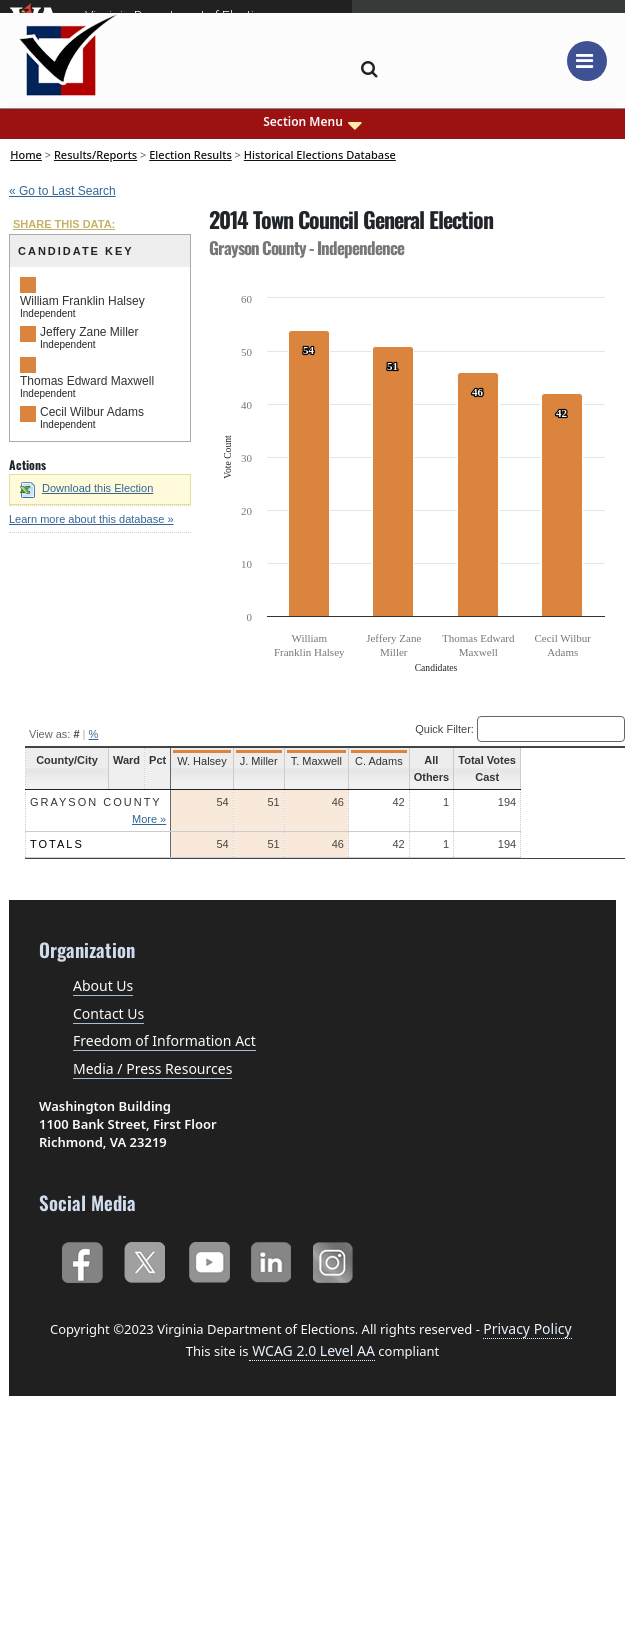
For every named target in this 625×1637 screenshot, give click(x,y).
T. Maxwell (326, 761)
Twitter (144, 1258)
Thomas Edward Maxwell (87, 381)
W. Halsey (212, 761)
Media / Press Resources (152, 1068)
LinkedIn (271, 1258)
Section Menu (312, 122)
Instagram (335, 1258)
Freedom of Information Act (164, 1040)
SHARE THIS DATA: (64, 224)
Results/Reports (95, 154)
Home (26, 154)
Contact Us (108, 1013)
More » (159, 819)
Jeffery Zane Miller (89, 332)
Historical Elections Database (320, 154)
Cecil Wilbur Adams (92, 412)
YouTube (208, 1258)
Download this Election (86, 488)
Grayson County (96, 802)
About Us (103, 985)
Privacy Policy (527, 1328)
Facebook (81, 1258)
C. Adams (389, 761)
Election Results (190, 154)
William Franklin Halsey (82, 301)
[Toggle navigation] (587, 61)
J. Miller (269, 761)
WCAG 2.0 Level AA (312, 1350)
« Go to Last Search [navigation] (62, 191)
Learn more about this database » (91, 519)
